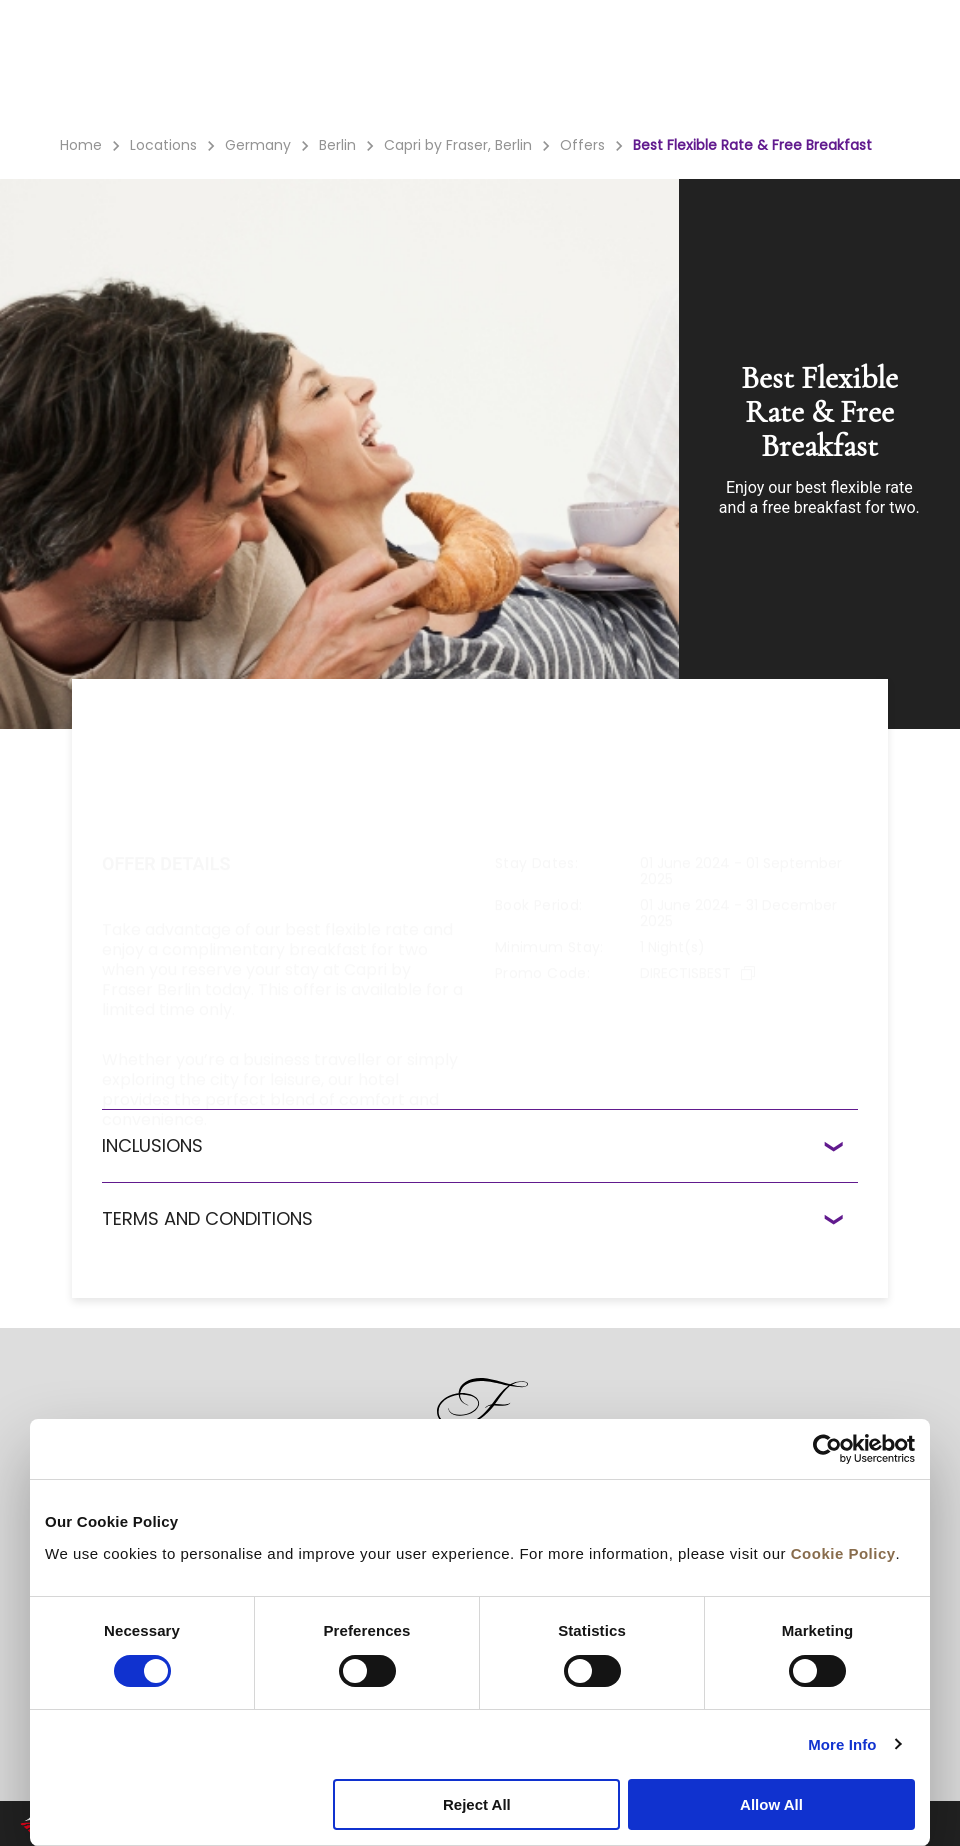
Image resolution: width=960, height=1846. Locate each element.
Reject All (477, 1804)
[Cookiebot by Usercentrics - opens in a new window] (827, 1449)
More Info (842, 1744)
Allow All (771, 1804)
